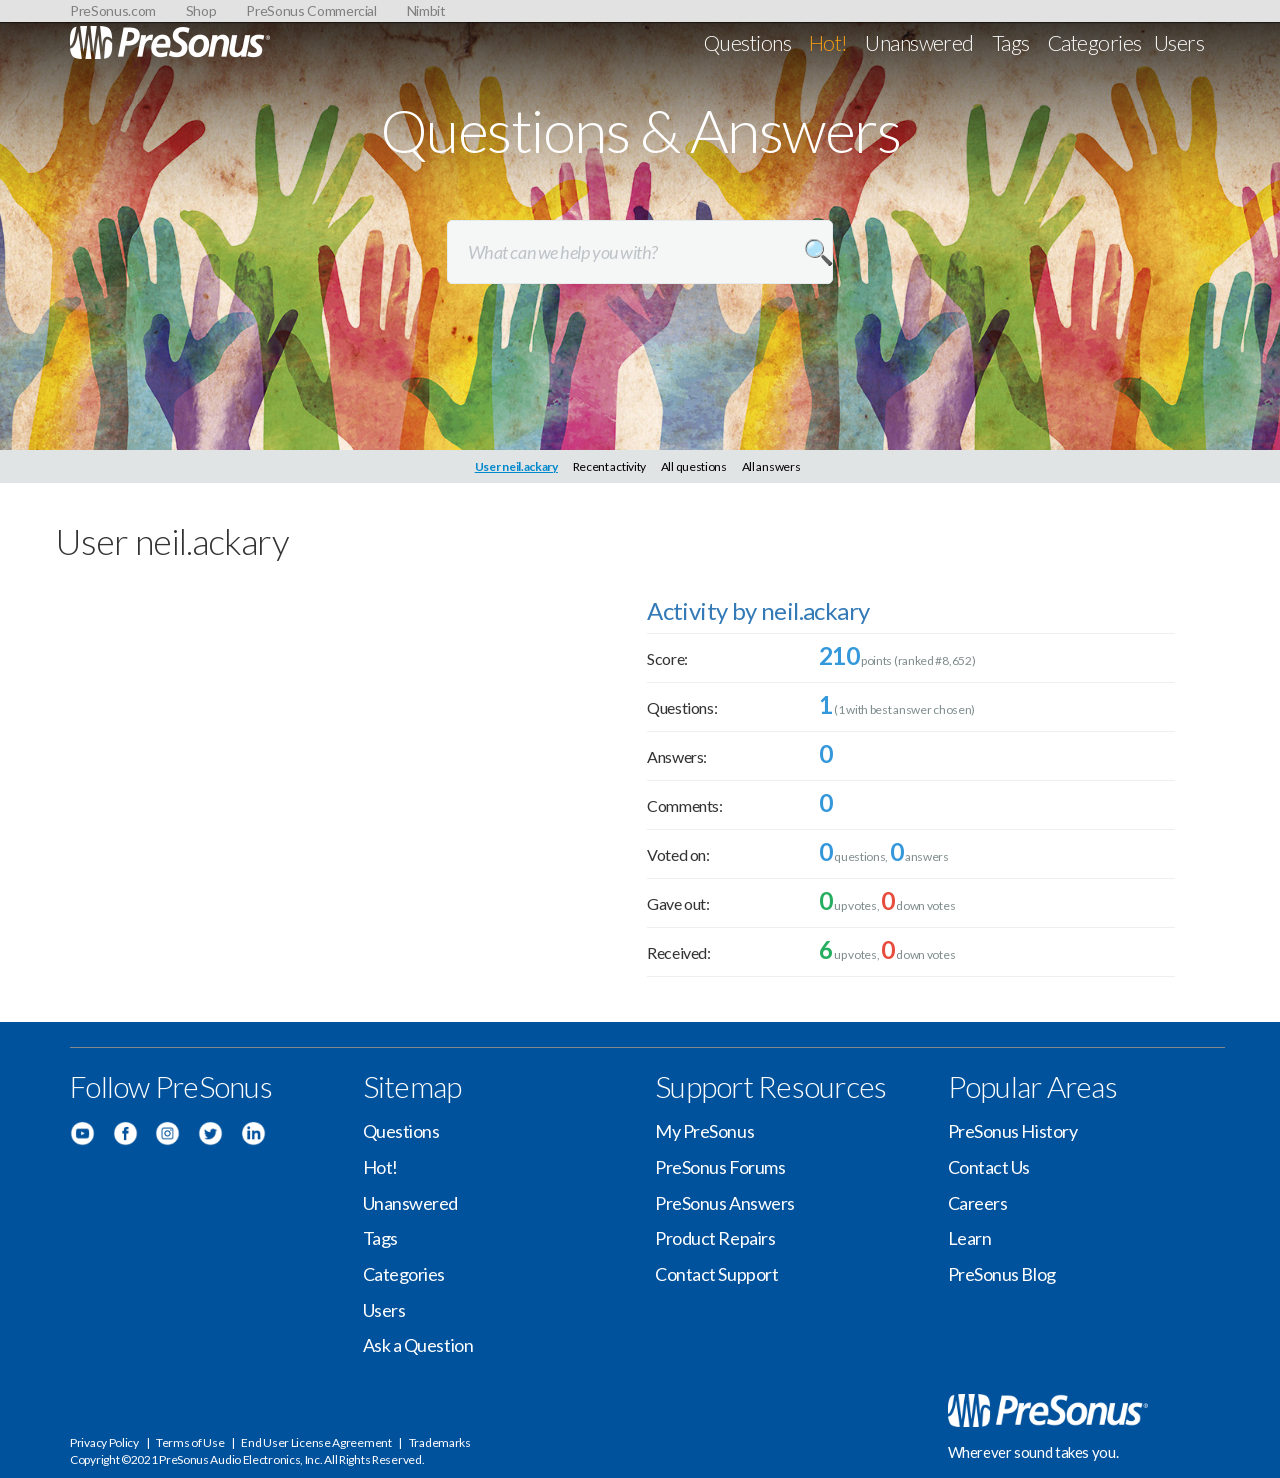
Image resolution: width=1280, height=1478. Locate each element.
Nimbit (426, 10)
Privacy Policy (104, 1442)
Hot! (828, 42)
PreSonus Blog (1002, 1274)
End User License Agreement (316, 1442)
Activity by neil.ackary (758, 610)
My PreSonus (704, 1131)
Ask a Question (418, 1345)
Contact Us (989, 1167)
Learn (970, 1238)
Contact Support (716, 1274)
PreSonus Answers (725, 1203)
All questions (694, 466)
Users (1179, 42)
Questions (747, 42)
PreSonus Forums (720, 1167)
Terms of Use (190, 1442)
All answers (771, 466)
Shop (201, 10)
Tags (1011, 42)
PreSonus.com (113, 10)
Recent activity (610, 466)
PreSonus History (1013, 1131)
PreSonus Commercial (311, 10)
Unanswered (919, 42)
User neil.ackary (516, 466)
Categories (1095, 42)
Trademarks (440, 1442)
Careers (978, 1203)
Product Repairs (715, 1238)
